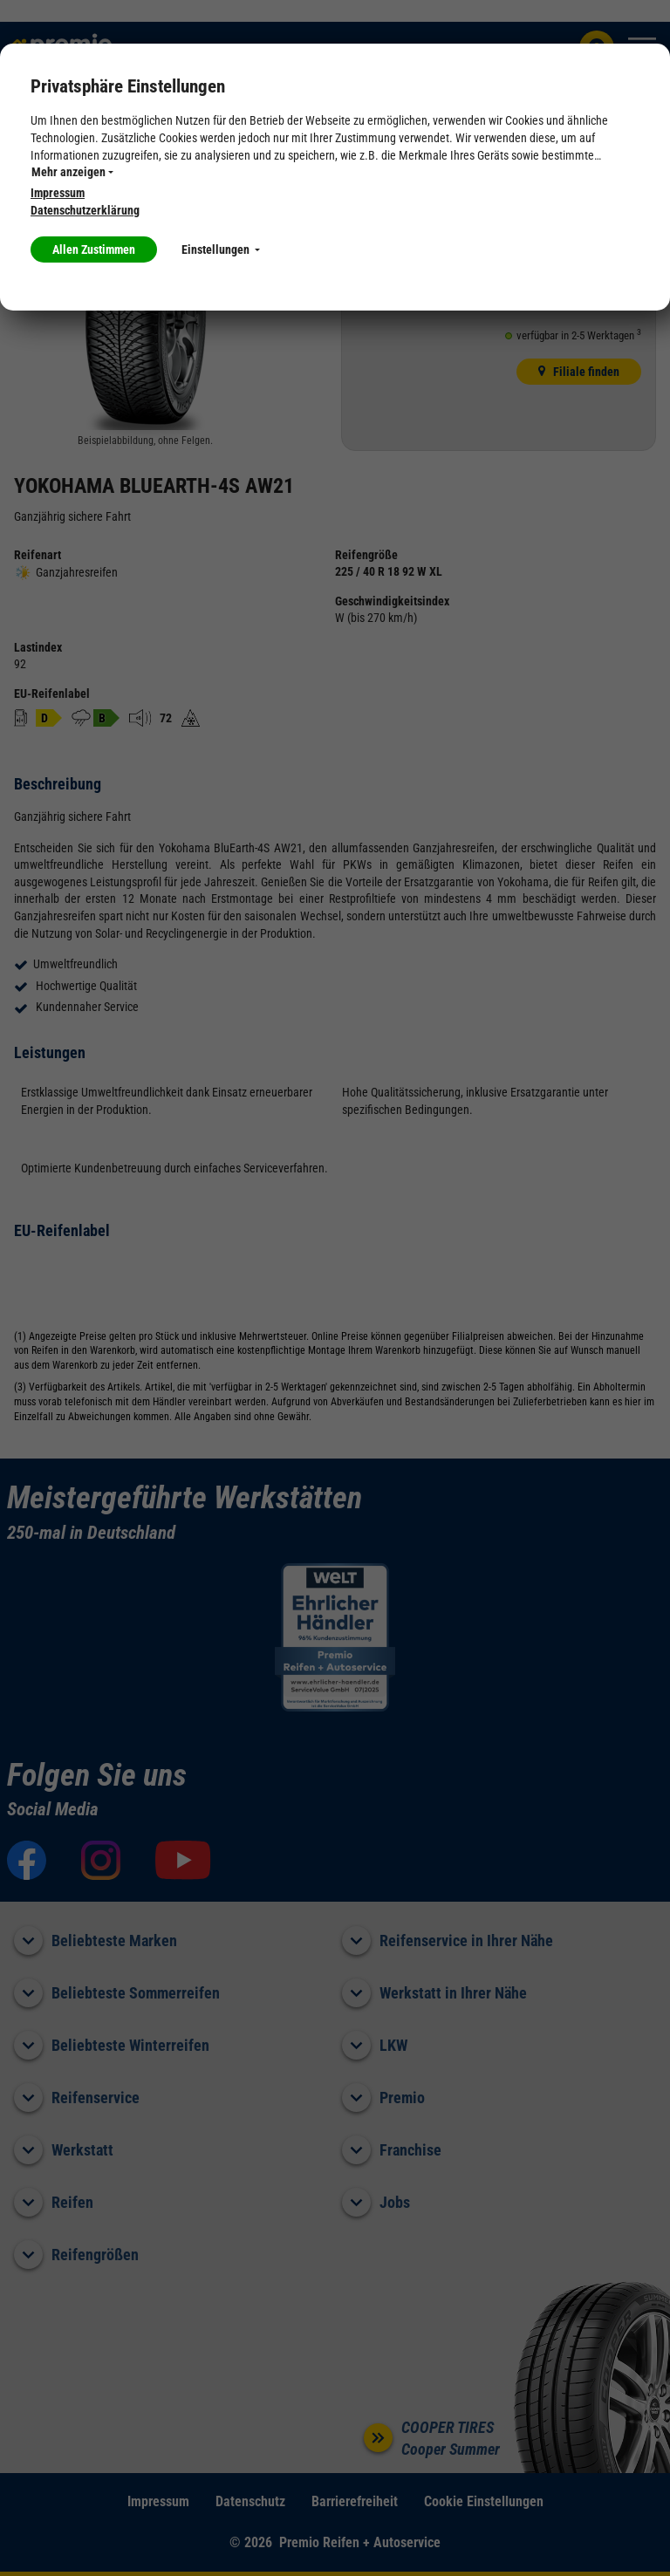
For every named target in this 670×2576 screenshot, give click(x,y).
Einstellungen (220, 249)
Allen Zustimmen (93, 249)
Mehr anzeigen (72, 172)
